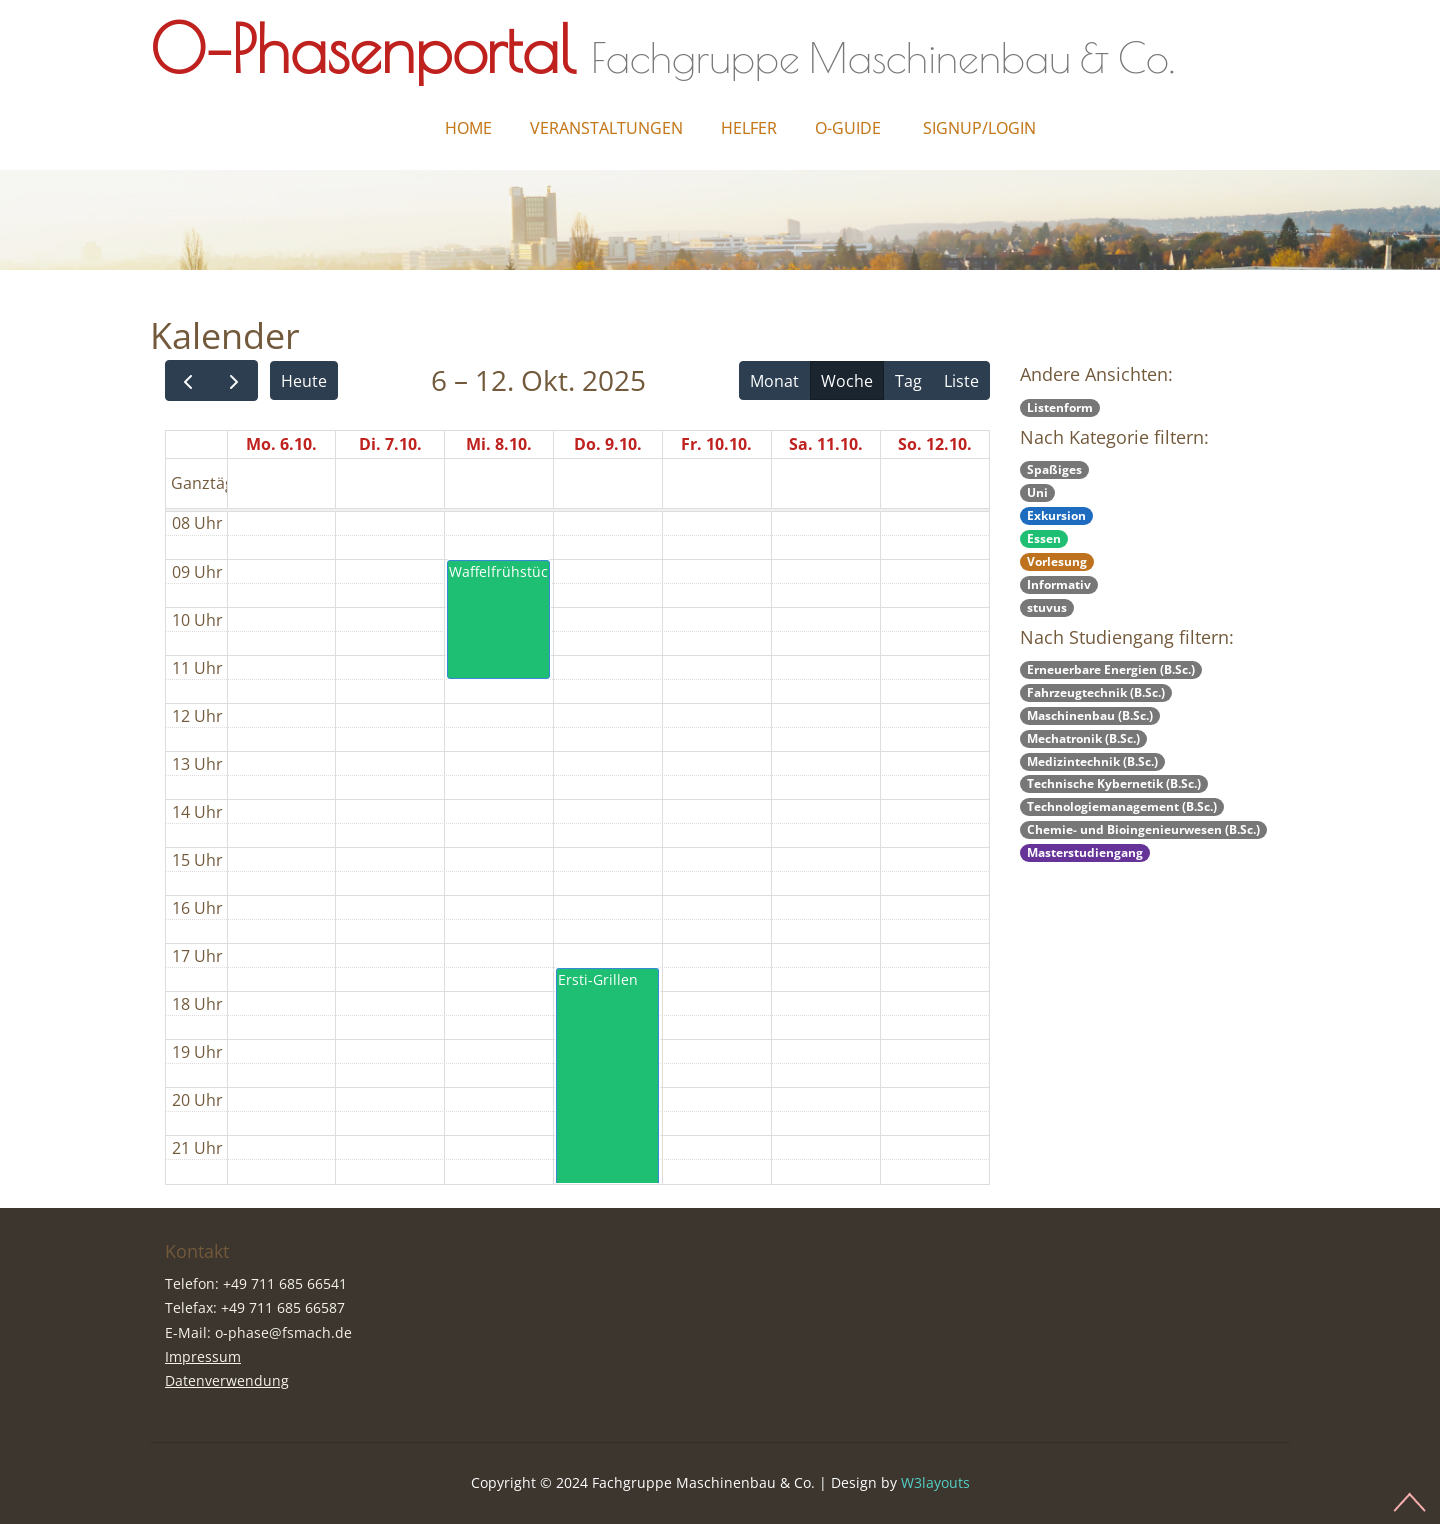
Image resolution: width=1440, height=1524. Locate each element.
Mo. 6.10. (281, 444)
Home (468, 128)
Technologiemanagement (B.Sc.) (1122, 806)
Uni (1037, 492)
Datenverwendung (227, 1380)
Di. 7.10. (390, 444)
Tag (908, 381)
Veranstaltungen (606, 128)
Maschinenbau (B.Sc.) (1090, 715)
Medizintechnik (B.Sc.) (1092, 761)
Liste (961, 381)
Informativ (1059, 584)
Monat (774, 381)
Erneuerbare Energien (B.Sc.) (1111, 669)
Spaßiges (1054, 469)
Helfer (749, 128)
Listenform (1060, 407)
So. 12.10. (935, 444)
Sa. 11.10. (826, 444)
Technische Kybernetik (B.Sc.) (1114, 783)
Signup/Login (979, 128)
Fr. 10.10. (716, 444)
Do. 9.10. (608, 444)
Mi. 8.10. (499, 444)
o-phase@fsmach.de (283, 1332)
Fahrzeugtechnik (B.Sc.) (1096, 692)
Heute (304, 381)
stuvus (1047, 607)
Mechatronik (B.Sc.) (1083, 738)
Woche (847, 381)
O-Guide (848, 128)
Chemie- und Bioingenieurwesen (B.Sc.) (1143, 829)
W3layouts (935, 1482)
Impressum (203, 1356)
